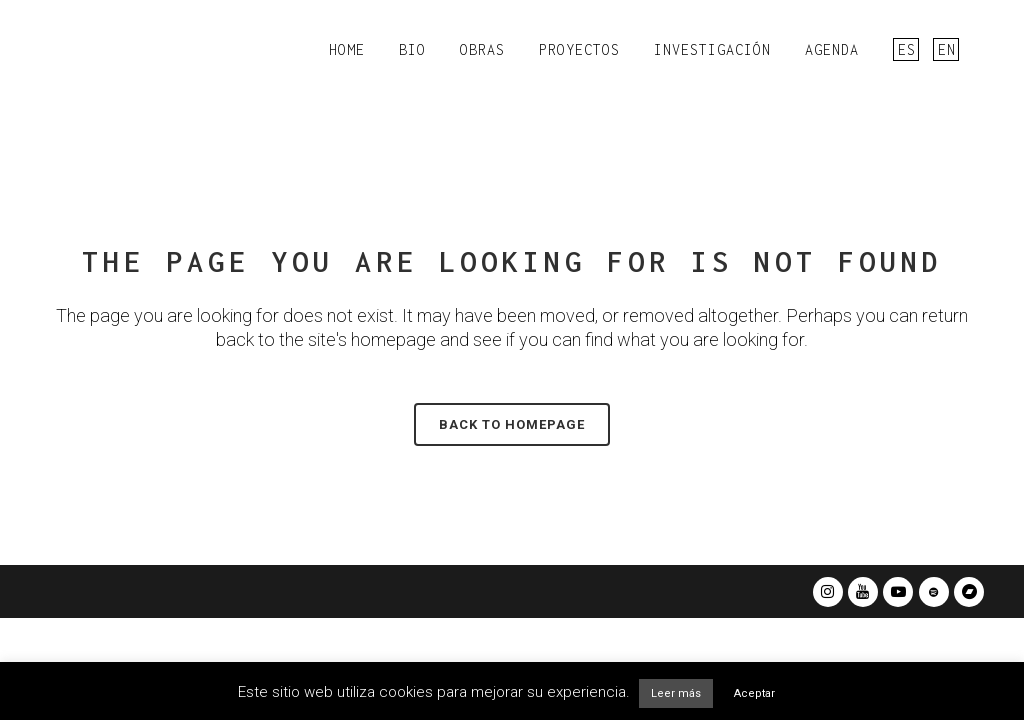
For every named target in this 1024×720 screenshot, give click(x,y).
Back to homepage (512, 424)
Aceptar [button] (754, 693)
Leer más (676, 693)
